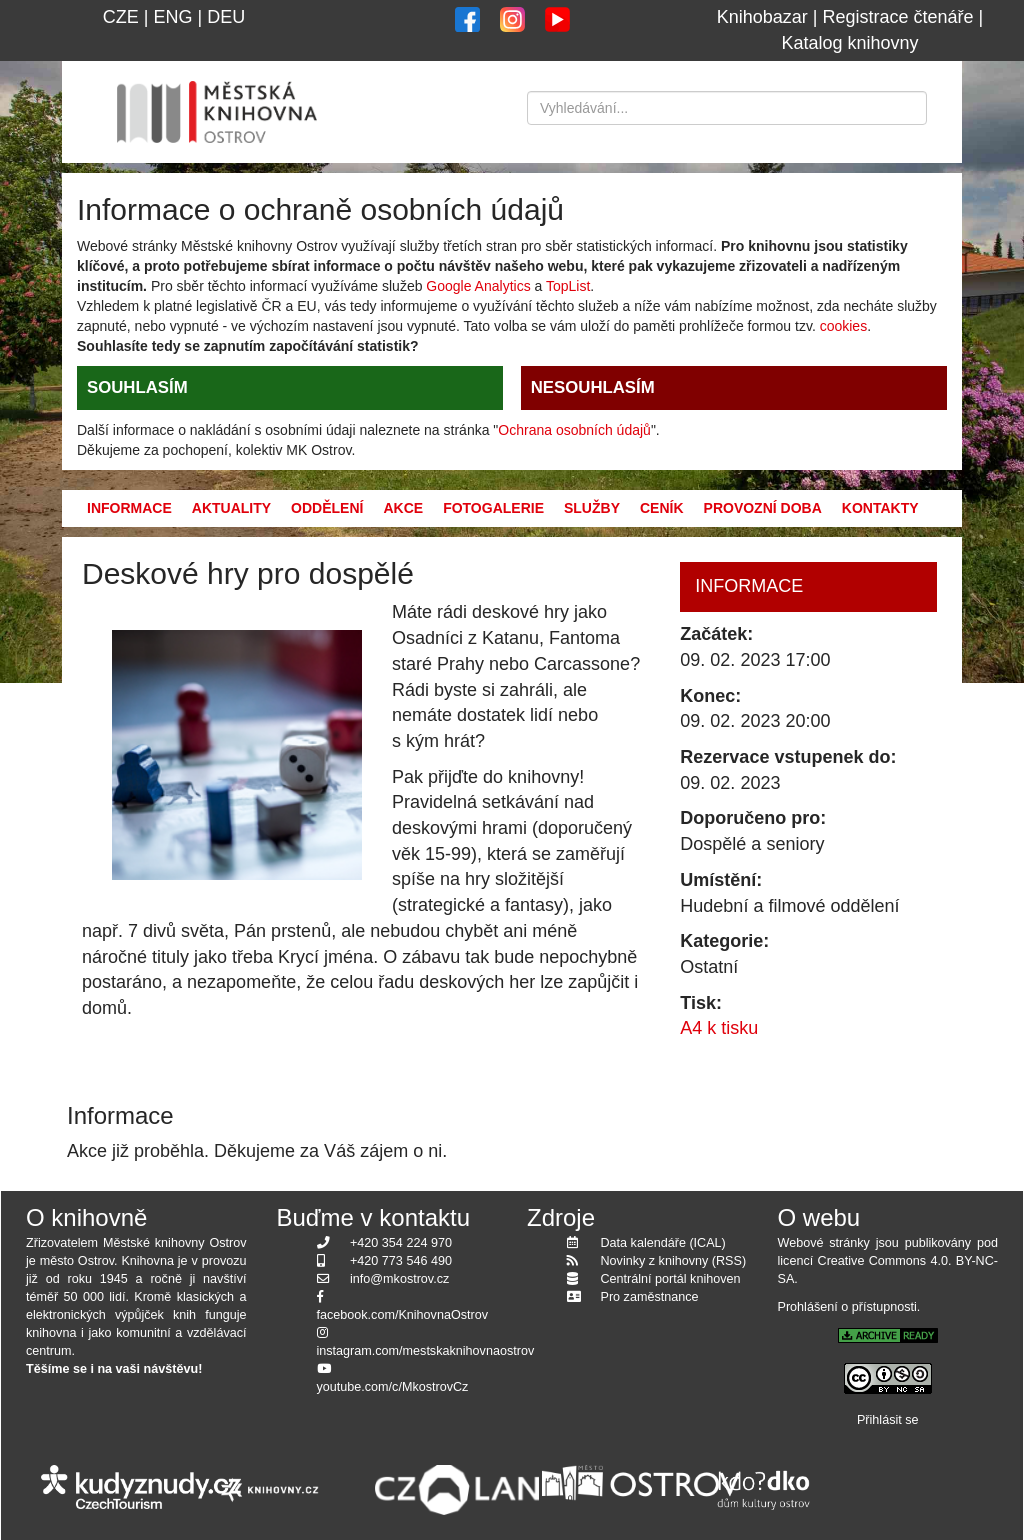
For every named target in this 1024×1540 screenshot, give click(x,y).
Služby (592, 508)
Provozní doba (763, 508)
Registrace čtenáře (898, 17)
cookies (843, 326)
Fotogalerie (493, 508)
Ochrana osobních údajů (574, 430)
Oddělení (327, 508)
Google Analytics (478, 286)
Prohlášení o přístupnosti (847, 1307)
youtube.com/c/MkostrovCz (393, 1387)
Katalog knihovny (849, 43)
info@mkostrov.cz (399, 1279)
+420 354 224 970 (401, 1243)
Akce (403, 508)
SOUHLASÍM (137, 387)
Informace (129, 508)
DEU (226, 17)
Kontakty (880, 508)
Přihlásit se (888, 1420)
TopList (568, 286)
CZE (121, 17)
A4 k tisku (719, 1028)
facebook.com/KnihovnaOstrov (403, 1315)
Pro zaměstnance (650, 1297)
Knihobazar (762, 17)
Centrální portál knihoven (671, 1279)
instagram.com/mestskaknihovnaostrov (426, 1351)
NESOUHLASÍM (593, 387)
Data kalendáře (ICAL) (663, 1243)
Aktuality (231, 508)
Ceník (662, 508)
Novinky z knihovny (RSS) (674, 1261)
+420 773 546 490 (401, 1261)
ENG (172, 17)
